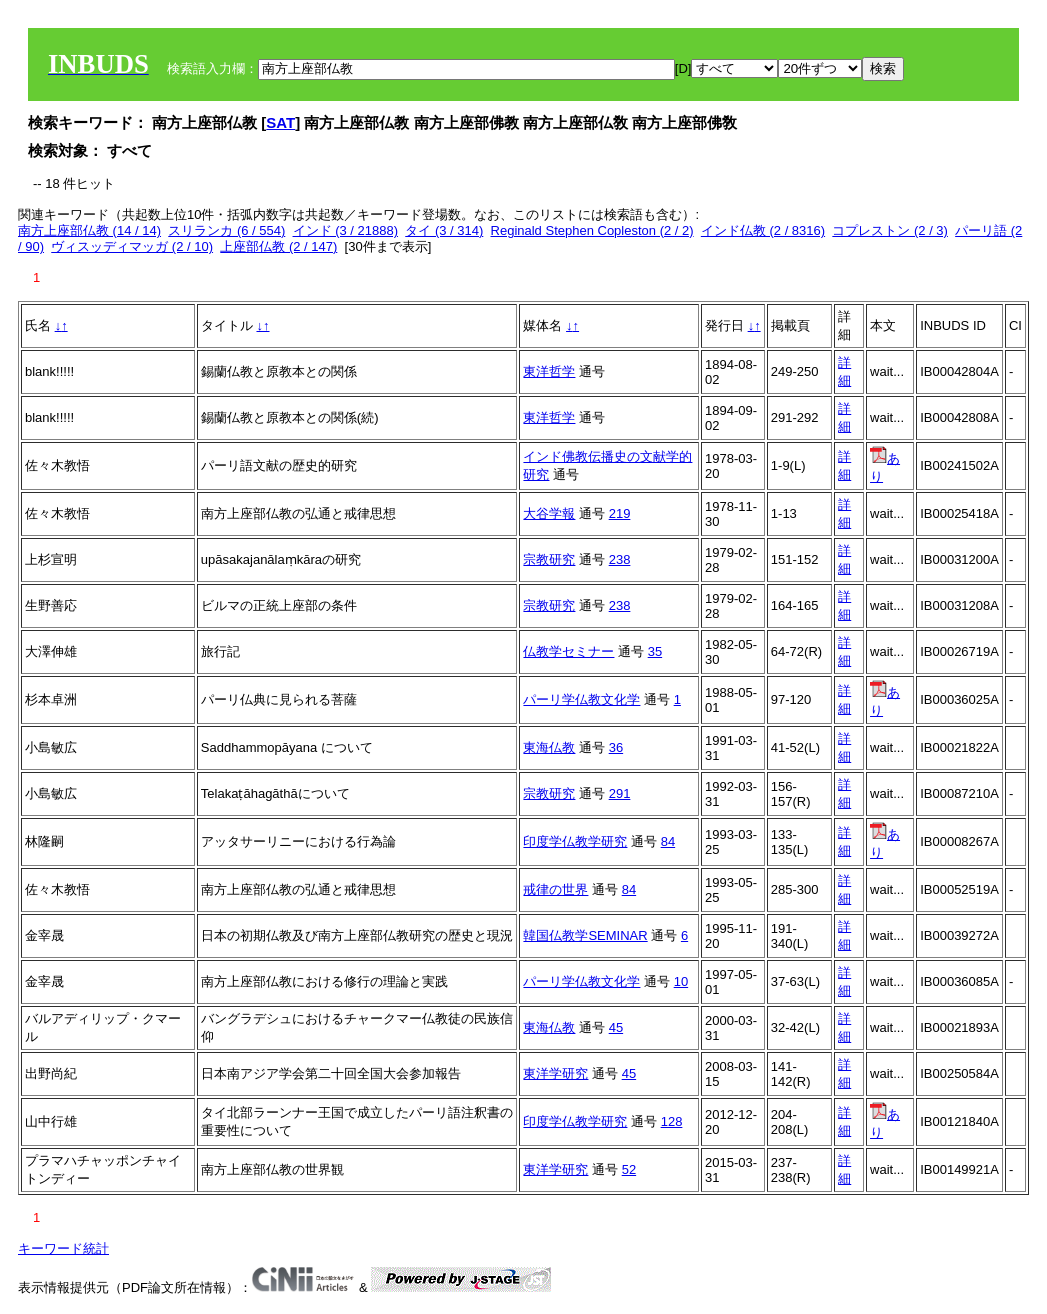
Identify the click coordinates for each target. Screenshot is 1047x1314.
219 (620, 513)
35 (655, 651)
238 (620, 559)
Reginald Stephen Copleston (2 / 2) (592, 230)
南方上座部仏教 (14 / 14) (89, 230)
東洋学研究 (555, 1073)
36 (616, 747)
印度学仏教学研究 (575, 841)
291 (620, 793)
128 (672, 1121)
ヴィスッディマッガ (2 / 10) (132, 246)
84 (668, 841)
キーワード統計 (63, 1248)
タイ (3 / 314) (444, 230)
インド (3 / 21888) (346, 230)
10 (681, 981)
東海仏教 (549, 747)
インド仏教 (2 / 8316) (763, 230)
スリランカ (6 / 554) (226, 230)
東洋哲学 (549, 371)
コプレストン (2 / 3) (890, 230)
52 (629, 1169)
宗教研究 (549, 559)
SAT (280, 122)
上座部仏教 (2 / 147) (278, 246)
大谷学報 (549, 513)
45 (616, 1027)
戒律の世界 (555, 889)
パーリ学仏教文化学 (581, 699)
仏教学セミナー (568, 651)
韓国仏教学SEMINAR (585, 935)
